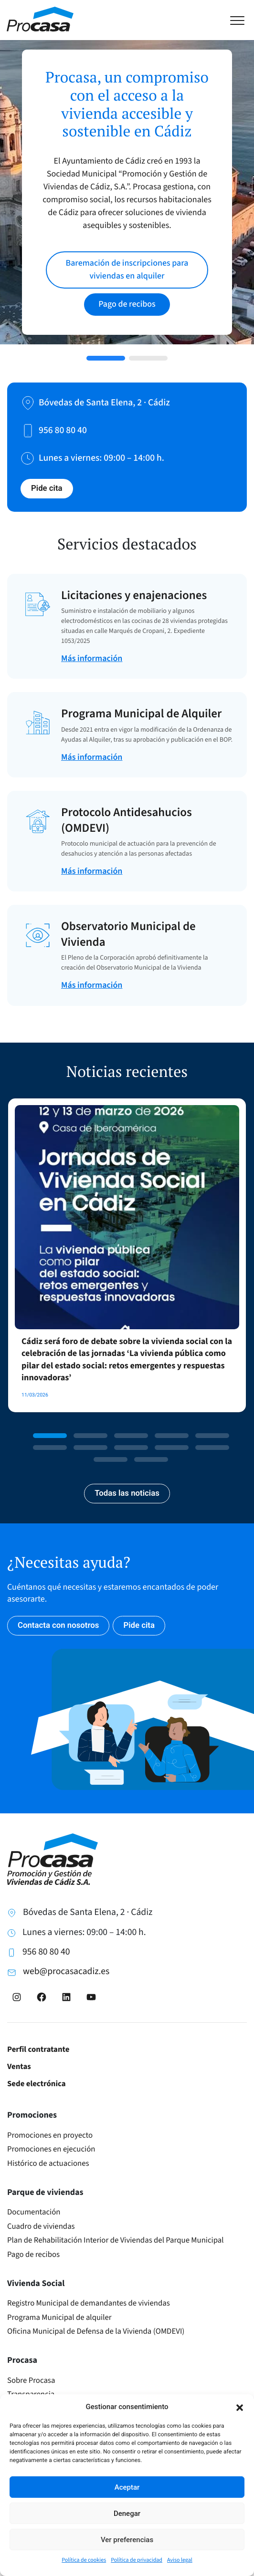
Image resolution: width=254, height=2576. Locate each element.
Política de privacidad (136, 2560)
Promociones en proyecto (50, 2135)
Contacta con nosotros (58, 1625)
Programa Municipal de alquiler (59, 2317)
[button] (239, 2406)
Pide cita (47, 488)
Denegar (127, 2513)
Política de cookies (84, 2560)
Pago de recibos (33, 2254)
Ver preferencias (127, 2539)
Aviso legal (179, 2560)
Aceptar (127, 2487)
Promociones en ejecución (51, 2149)
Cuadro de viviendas (41, 2226)
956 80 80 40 (46, 1951)
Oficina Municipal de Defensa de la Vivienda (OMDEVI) (95, 2331)
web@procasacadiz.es (66, 1971)
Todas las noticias (127, 1493)
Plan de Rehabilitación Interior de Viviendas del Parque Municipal (115, 2240)
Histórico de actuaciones (48, 2163)
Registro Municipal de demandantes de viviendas (88, 2303)
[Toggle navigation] (241, 19)
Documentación (33, 2212)
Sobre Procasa (31, 2380)
